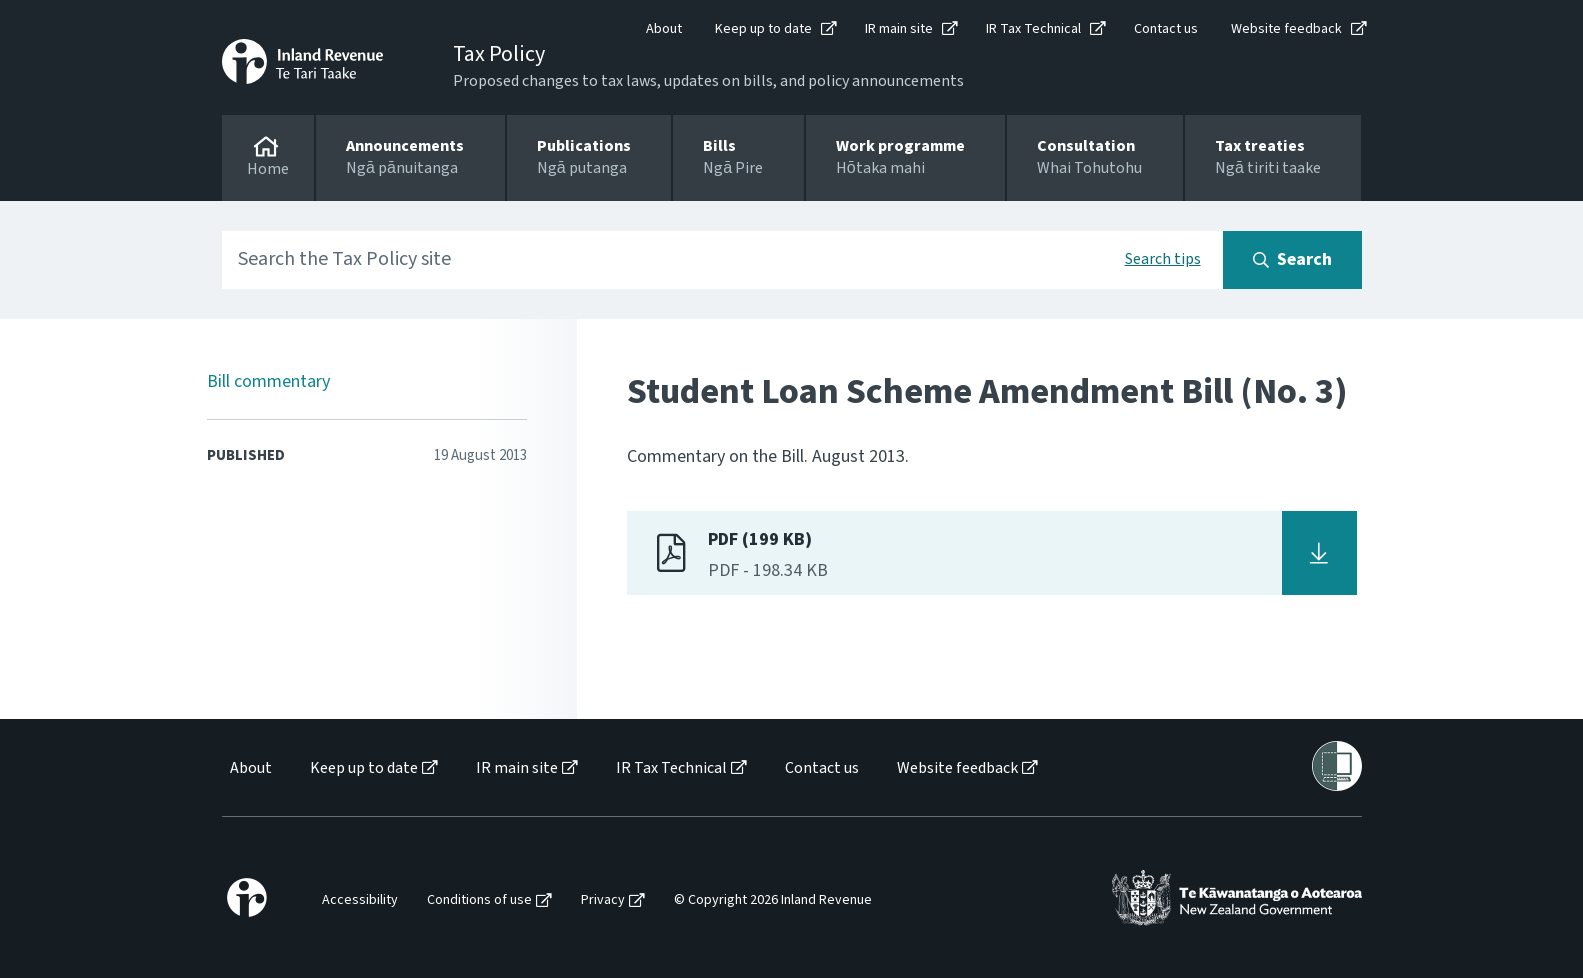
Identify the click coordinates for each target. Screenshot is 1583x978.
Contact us (1166, 29)
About (664, 29)
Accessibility (360, 900)
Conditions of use (479, 900)
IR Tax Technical (1033, 29)
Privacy (603, 900)
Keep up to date (763, 29)
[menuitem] (249, 768)
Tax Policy (499, 54)
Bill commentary (268, 381)
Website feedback (1286, 29)
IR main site (899, 29)
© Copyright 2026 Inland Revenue (773, 900)
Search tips (1163, 259)
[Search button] (1292, 260)
